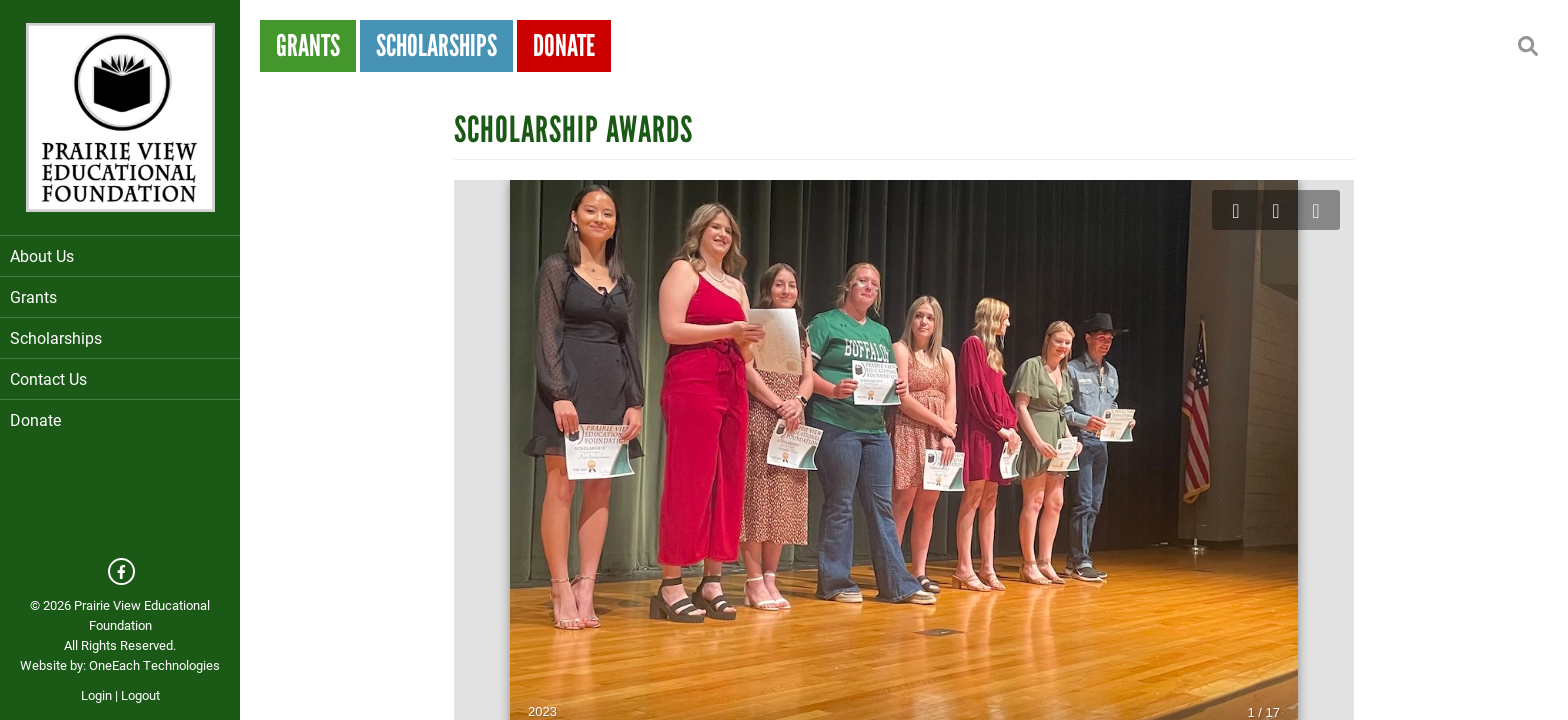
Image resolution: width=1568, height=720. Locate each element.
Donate (35, 419)
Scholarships (120, 337)
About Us (120, 255)
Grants (120, 296)
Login (96, 695)
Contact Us (48, 378)
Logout (140, 695)
